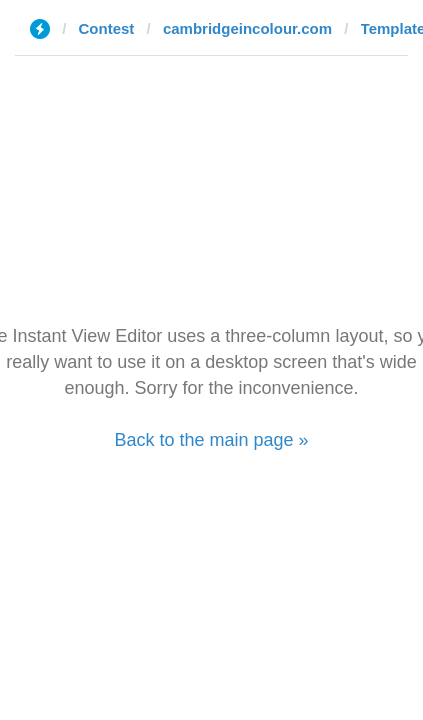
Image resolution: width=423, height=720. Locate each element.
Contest (107, 28)
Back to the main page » (211, 440)
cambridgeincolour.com (247, 28)
